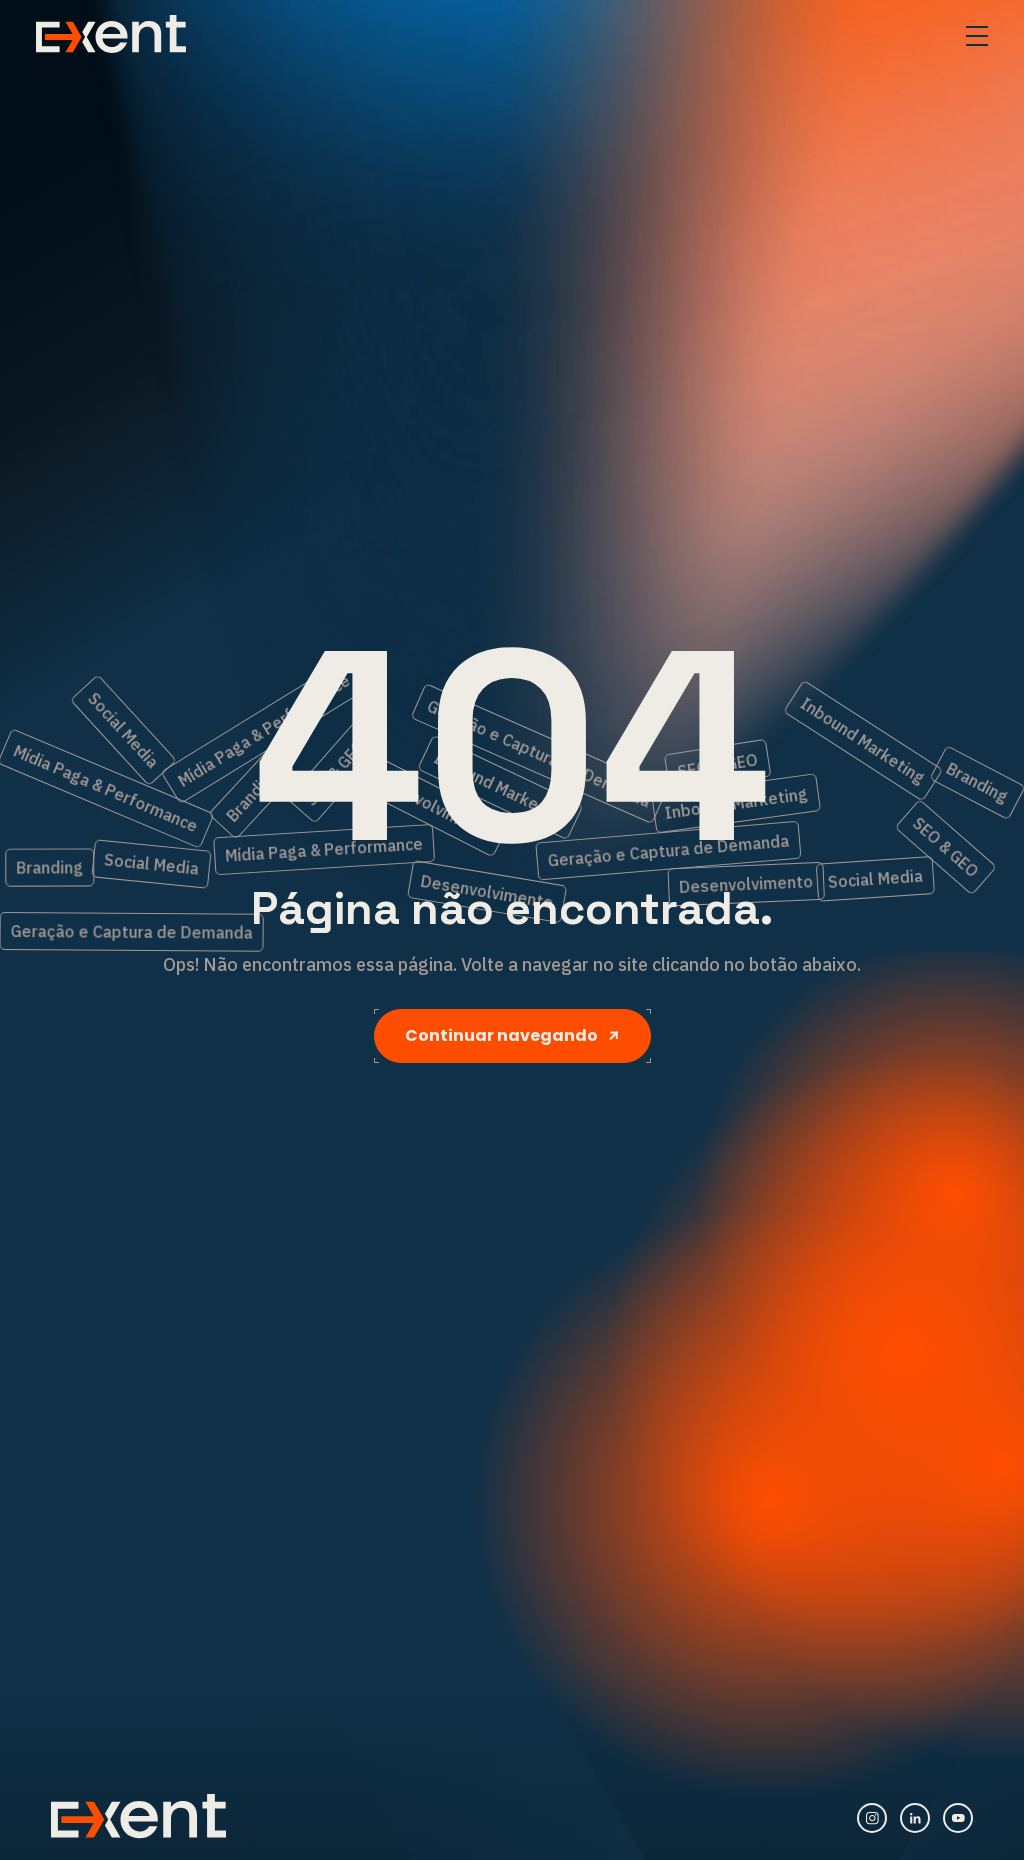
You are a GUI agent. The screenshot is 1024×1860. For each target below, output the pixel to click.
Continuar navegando (512, 1035)
